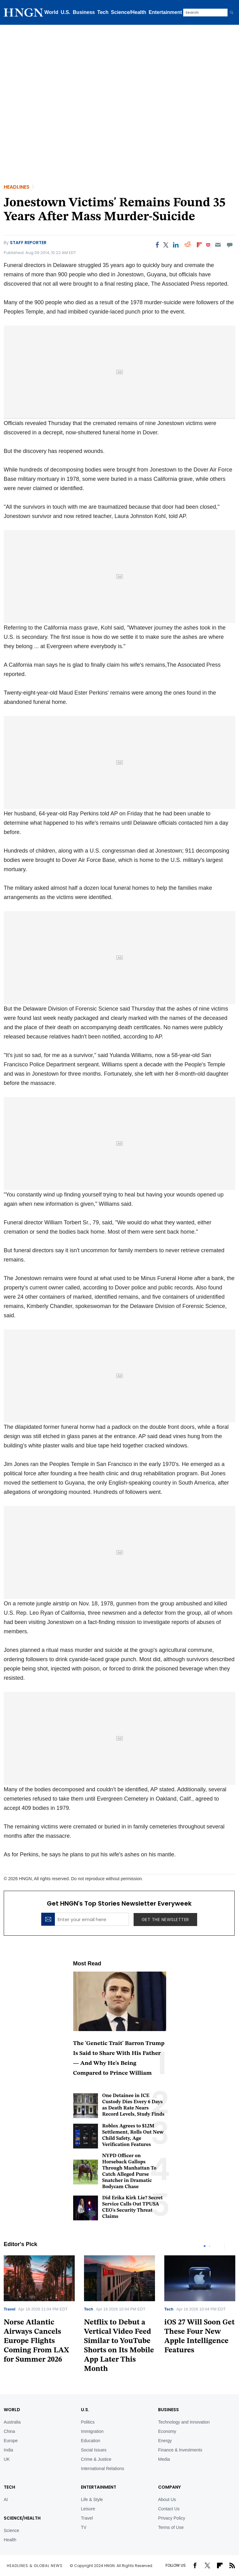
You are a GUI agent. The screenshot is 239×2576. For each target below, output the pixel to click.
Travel (9, 2309)
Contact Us (168, 2508)
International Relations (102, 2468)
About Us (167, 2499)
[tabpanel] (119, 2316)
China (9, 2431)
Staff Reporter (28, 242)
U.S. (65, 12)
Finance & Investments (180, 2449)
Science (11, 2530)
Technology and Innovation (184, 2422)
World (51, 12)
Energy (165, 2440)
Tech (102, 12)
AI (6, 2499)
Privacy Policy (171, 2518)
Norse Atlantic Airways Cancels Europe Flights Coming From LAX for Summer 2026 (36, 2341)
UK (7, 2459)
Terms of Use (171, 2527)
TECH (9, 2487)
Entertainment (165, 12)
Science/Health (128, 12)
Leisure (88, 2508)
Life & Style (92, 2499)
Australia (12, 2422)
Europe (11, 2440)
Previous (218, 2246)
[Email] (217, 244)
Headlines (16, 187)
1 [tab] (205, 2246)
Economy (167, 2431)
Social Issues (93, 2449)
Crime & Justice (96, 2459)
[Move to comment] (229, 244)
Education (90, 2440)
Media (164, 2459)
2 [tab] (209, 2246)
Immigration (92, 2431)
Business (84, 12)
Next (230, 2246)
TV (83, 2527)
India (8, 2449)
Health (10, 2539)
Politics (88, 2422)
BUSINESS (168, 2410)
